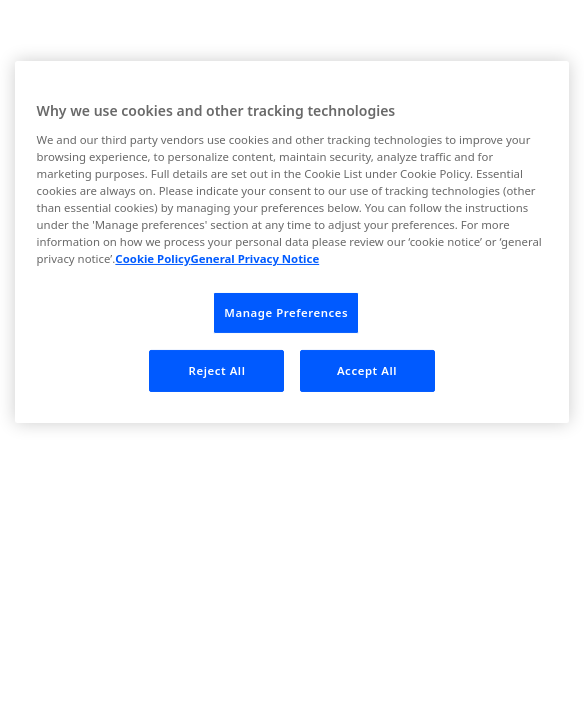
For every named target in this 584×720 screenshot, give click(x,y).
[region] (292, 242)
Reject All (217, 370)
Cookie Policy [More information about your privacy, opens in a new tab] (152, 258)
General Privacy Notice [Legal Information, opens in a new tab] (254, 258)
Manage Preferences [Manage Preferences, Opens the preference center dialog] (286, 312)
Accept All (367, 370)
